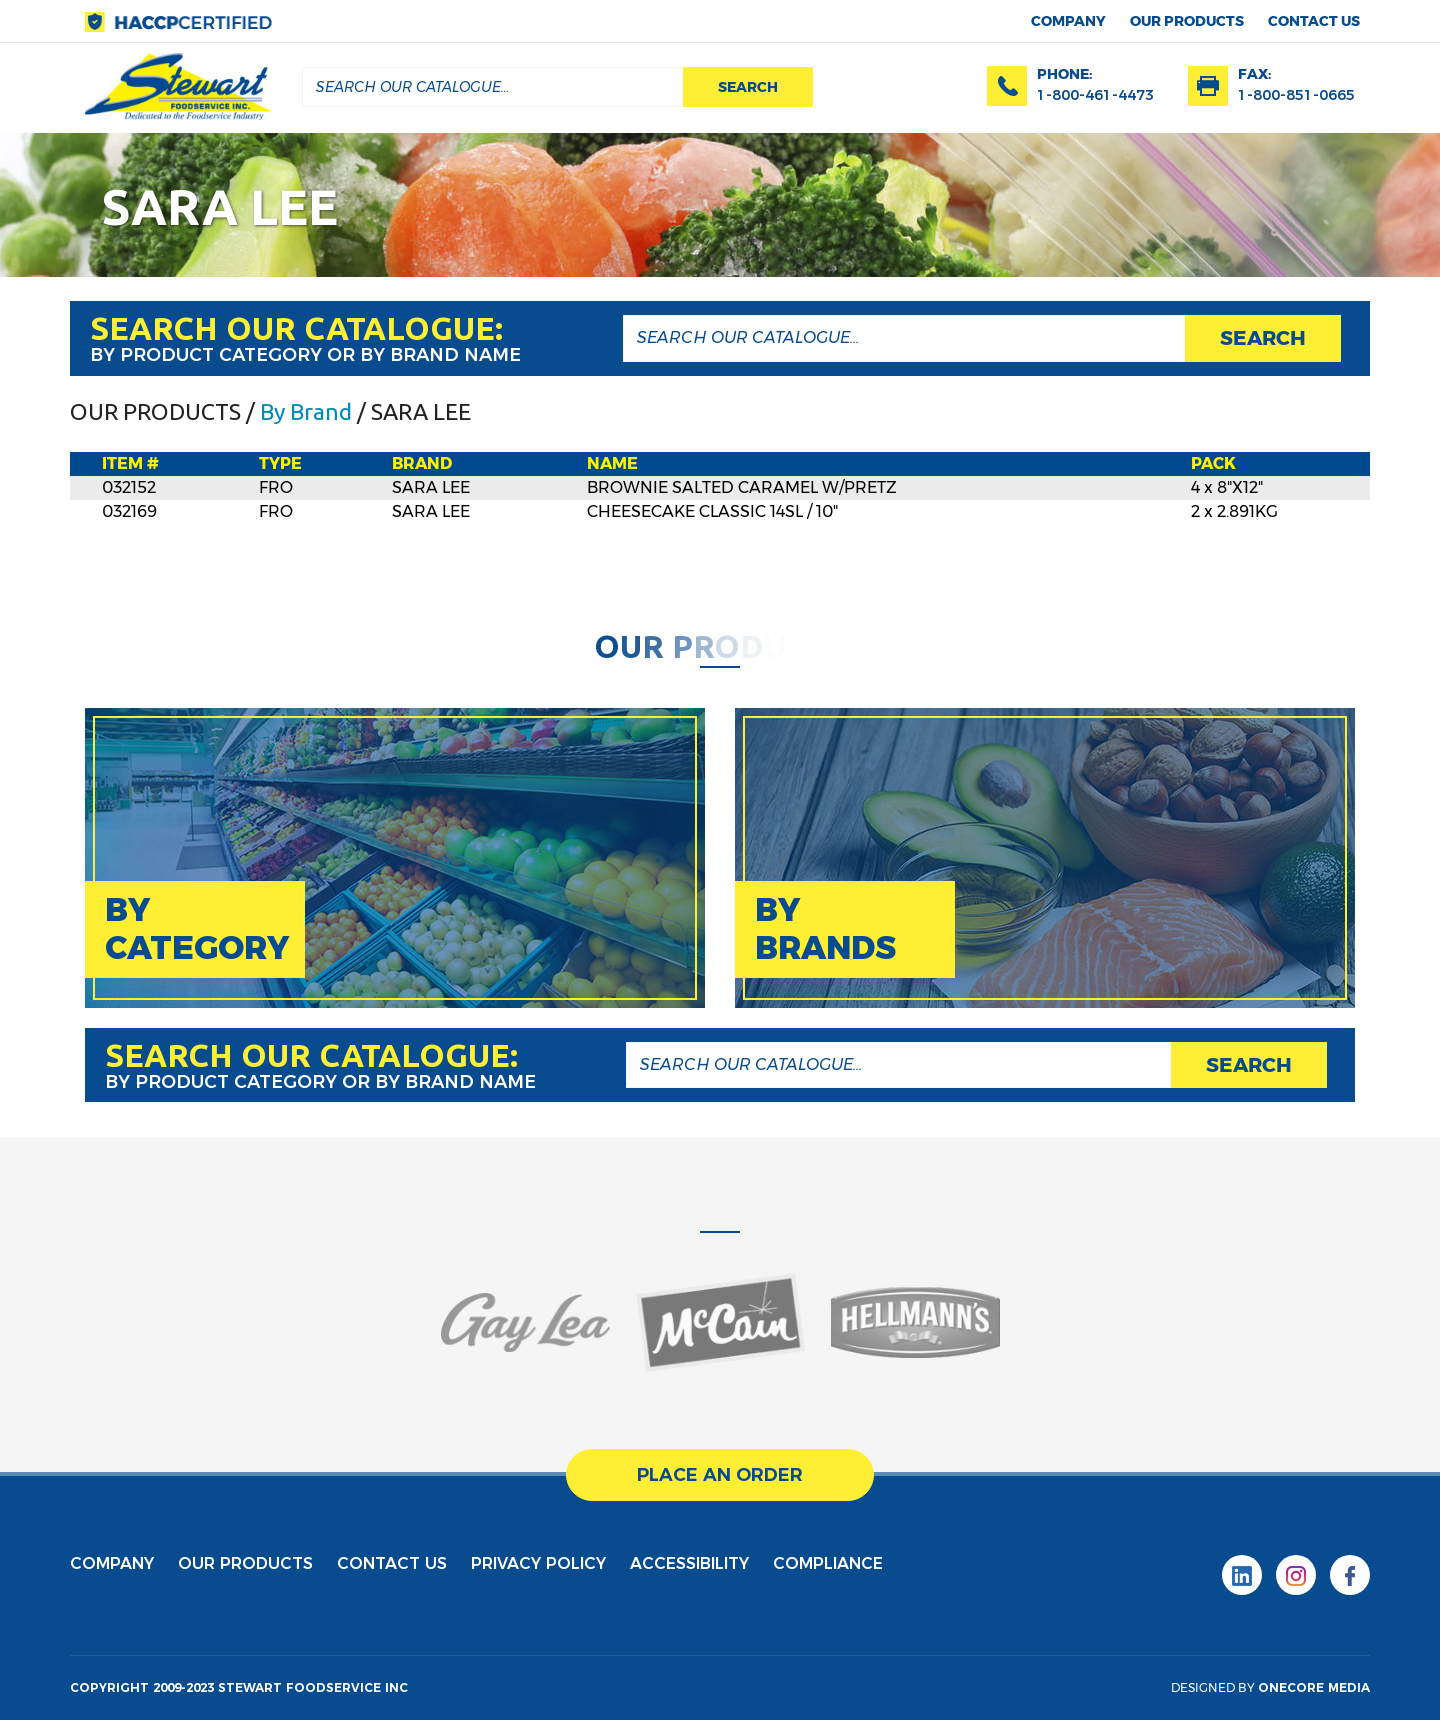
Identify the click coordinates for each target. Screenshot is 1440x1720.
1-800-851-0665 (1296, 95)
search (748, 87)
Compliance (828, 1563)
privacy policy (538, 1563)
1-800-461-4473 (1095, 95)
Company (1068, 21)
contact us (1314, 21)
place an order (720, 1475)
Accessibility (689, 1563)
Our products (1187, 21)
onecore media (1314, 1687)
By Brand (306, 411)
